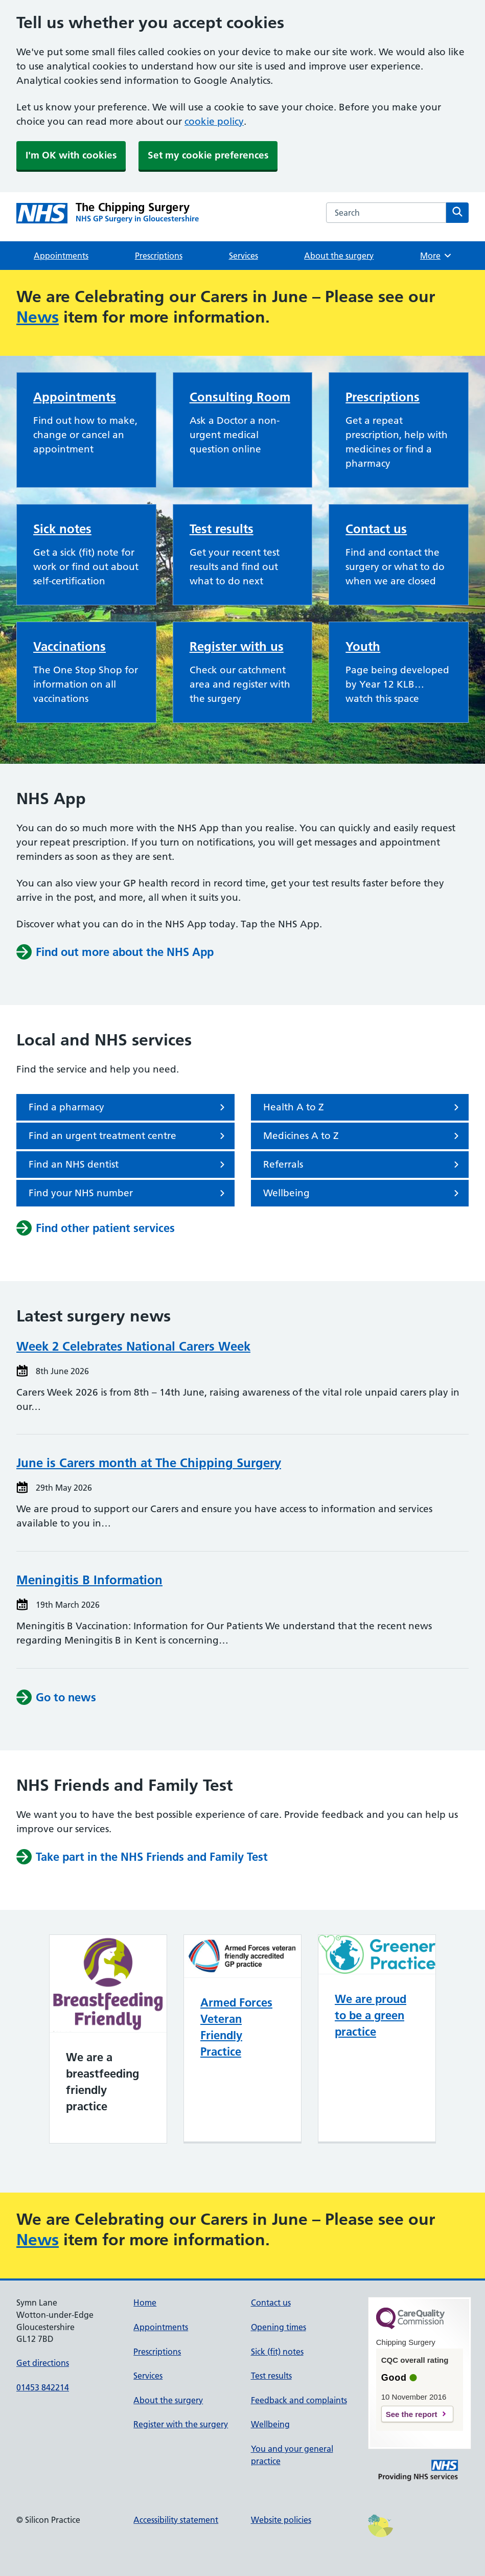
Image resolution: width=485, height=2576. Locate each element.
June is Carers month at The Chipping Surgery (148, 1462)
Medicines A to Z (363, 1136)
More (436, 255)
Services (243, 255)
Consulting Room (240, 397)
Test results (221, 528)
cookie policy (214, 121)
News (37, 317)
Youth (362, 646)
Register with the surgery (180, 2424)
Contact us (376, 528)
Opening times (278, 2327)
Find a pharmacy (128, 1107)
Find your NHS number (128, 1193)
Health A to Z (363, 1107)
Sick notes (62, 528)
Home (144, 2302)
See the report (411, 2414)
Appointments (61, 255)
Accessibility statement (175, 2520)
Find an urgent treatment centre (128, 1136)
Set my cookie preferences (208, 155)
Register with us (237, 646)
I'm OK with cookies (71, 155)
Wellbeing (363, 1193)
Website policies (281, 2520)
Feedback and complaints (299, 2400)
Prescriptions (158, 255)
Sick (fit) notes (277, 2351)
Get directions (42, 2363)
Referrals (363, 1164)
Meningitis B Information (89, 1579)
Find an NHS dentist (128, 1164)
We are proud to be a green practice (370, 2015)
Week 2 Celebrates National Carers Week (133, 1346)
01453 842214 (42, 2387)
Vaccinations (69, 646)
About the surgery (339, 255)
